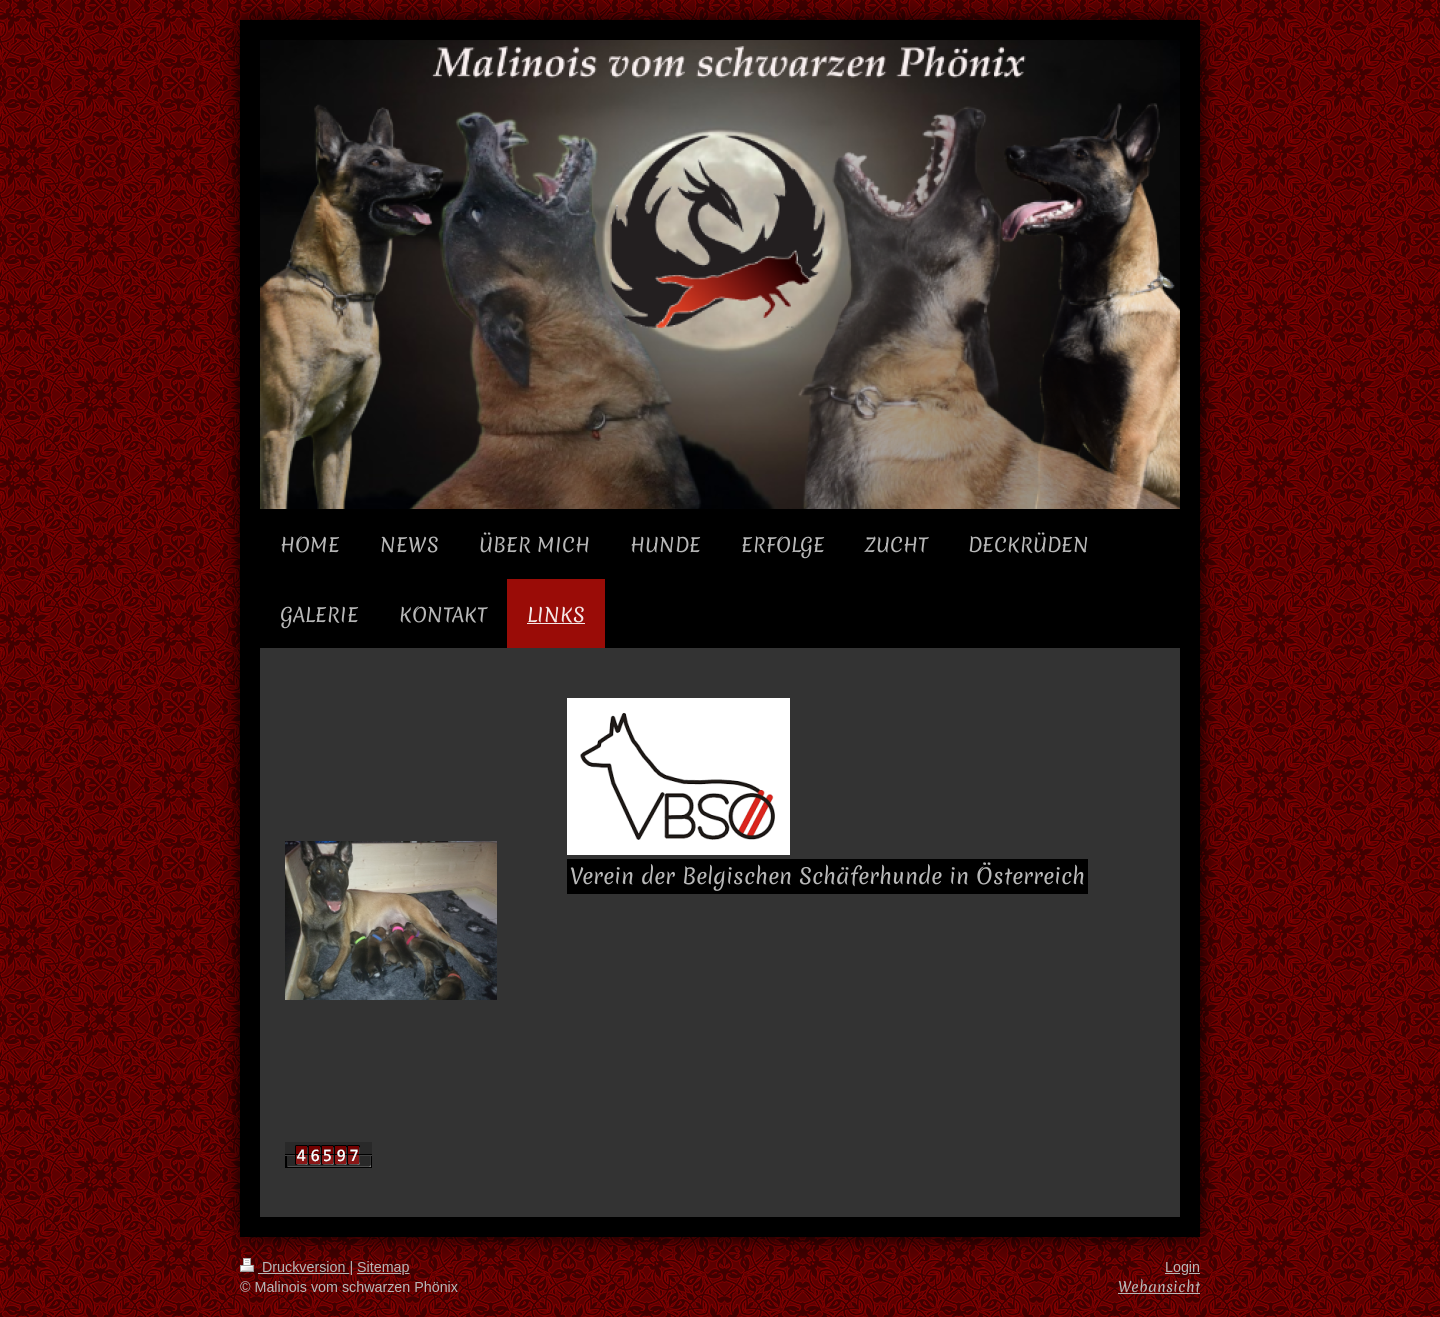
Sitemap (383, 1267)
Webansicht (1159, 1286)
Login (1182, 1267)
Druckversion (294, 1267)
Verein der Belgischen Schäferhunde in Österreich (827, 876)
